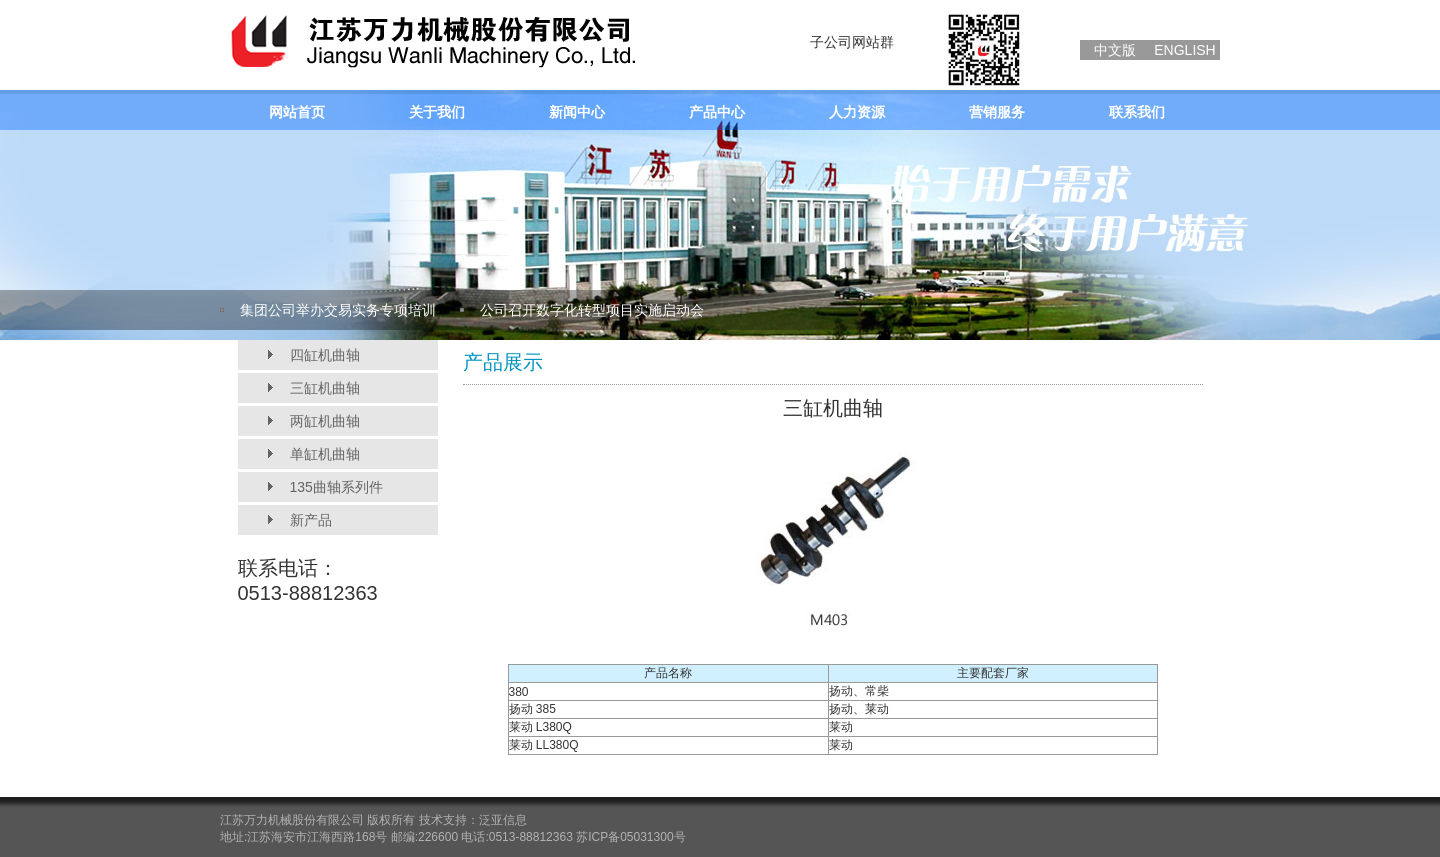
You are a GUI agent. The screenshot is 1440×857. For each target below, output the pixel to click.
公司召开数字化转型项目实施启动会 (592, 310)
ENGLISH (1184, 50)
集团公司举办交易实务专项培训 (338, 310)
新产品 (311, 520)
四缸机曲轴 (325, 355)
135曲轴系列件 (336, 487)
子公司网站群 (852, 42)
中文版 (1115, 50)
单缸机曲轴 (325, 454)
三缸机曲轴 (325, 388)
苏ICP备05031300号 (630, 837)
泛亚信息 (503, 820)
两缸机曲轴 (325, 421)
